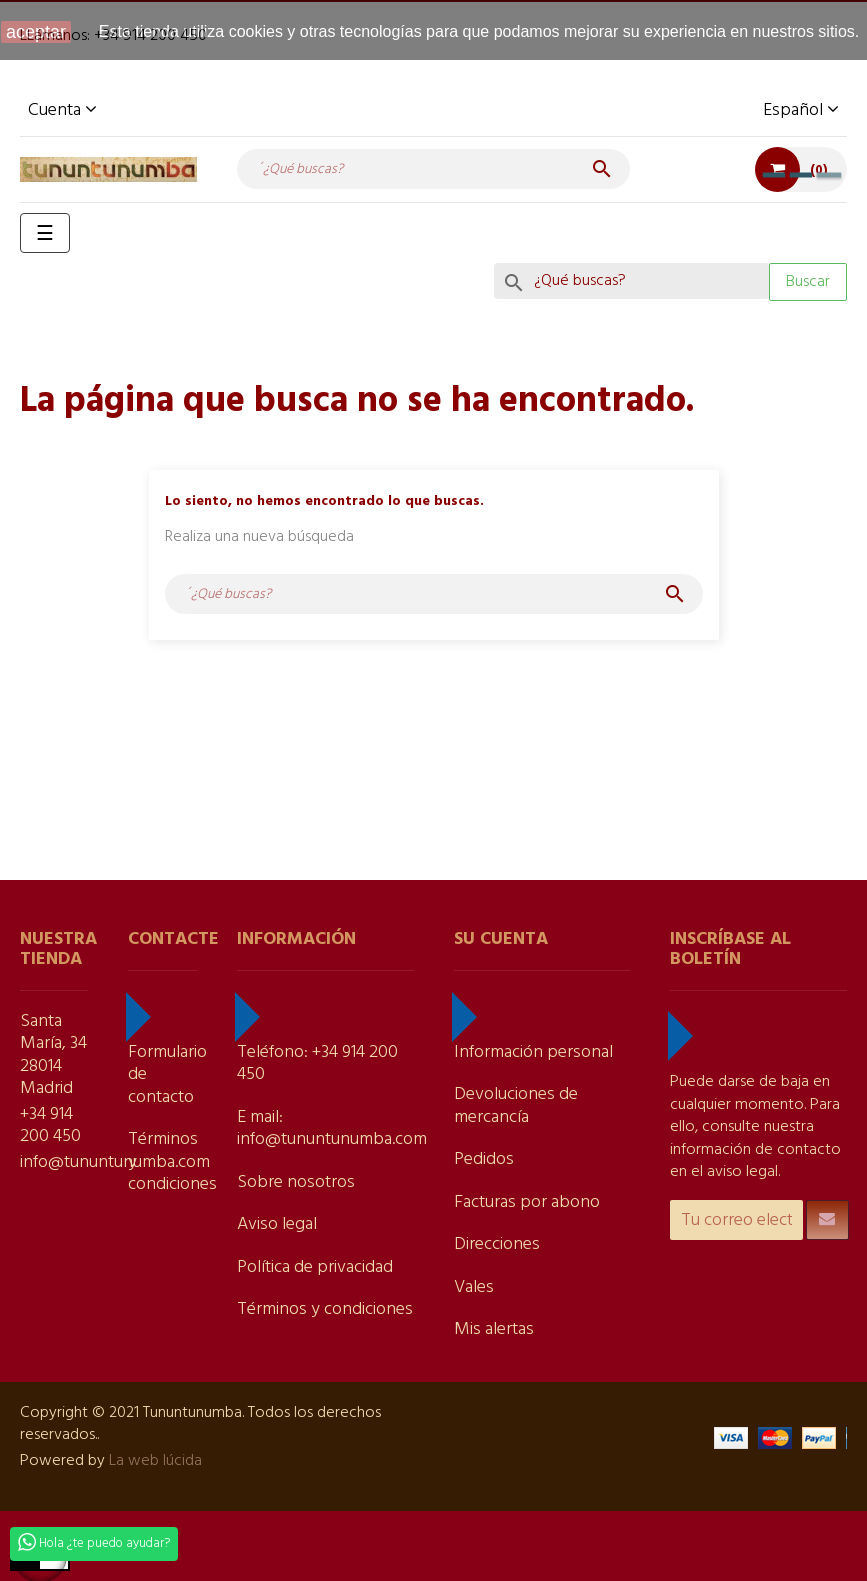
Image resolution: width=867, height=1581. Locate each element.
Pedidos (484, 1159)
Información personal (533, 1052)
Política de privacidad (315, 1267)
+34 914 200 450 (50, 1126)
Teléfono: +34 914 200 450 (317, 1064)
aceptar (36, 32)
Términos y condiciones (325, 1309)
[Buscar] (434, 169)
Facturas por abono (527, 1202)
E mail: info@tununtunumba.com (332, 1129)
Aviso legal (277, 1224)
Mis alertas (494, 1329)
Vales (474, 1287)
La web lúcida (155, 1461)
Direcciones (497, 1244)
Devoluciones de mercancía (516, 1106)
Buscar (808, 282)
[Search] (632, 281)
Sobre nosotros (296, 1182)
